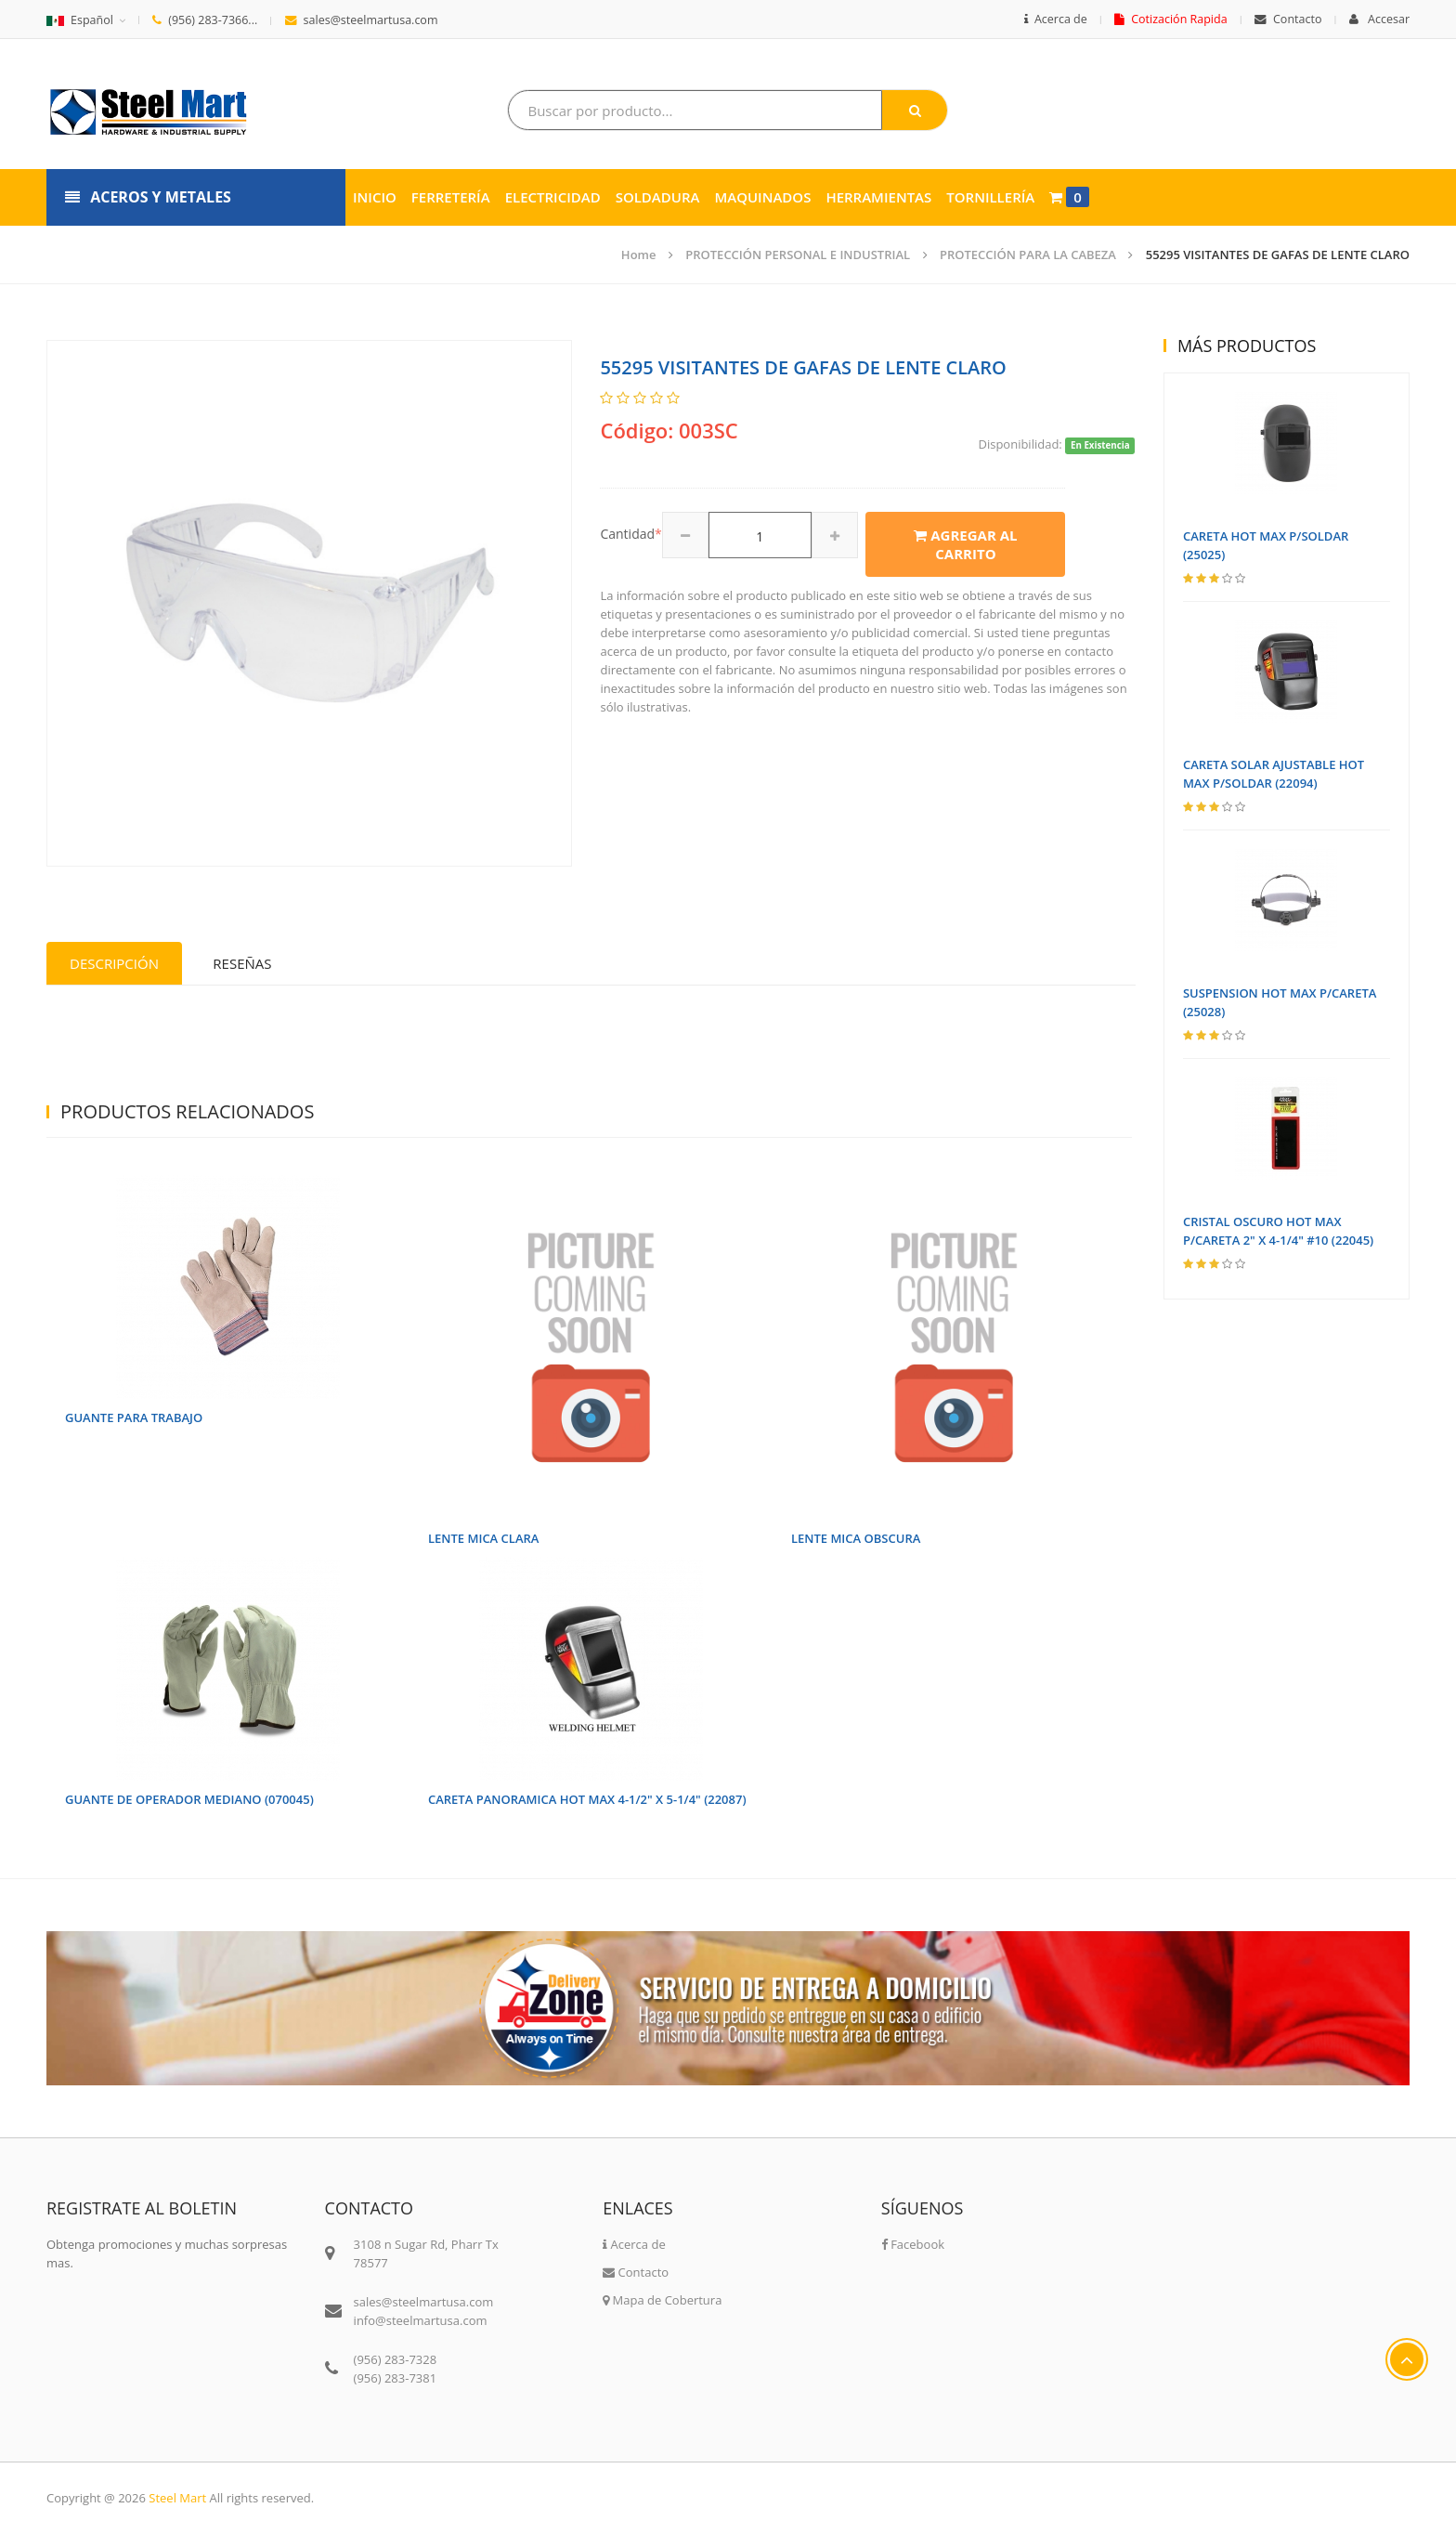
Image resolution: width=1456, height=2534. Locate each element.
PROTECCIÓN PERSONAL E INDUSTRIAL (797, 254)
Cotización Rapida (1170, 19)
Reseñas (242, 963)
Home (638, 254)
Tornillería (990, 197)
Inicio (374, 197)
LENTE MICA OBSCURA (855, 1538)
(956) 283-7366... (204, 20)
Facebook (912, 2244)
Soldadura (658, 197)
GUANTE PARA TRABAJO (133, 1417)
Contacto (1287, 19)
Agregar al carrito (965, 544)
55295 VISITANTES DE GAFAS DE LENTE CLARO (1278, 254)
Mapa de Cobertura (662, 2300)
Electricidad (553, 197)
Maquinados (762, 197)
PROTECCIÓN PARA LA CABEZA (1028, 254)
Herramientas (878, 197)
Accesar (1379, 19)
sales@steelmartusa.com (361, 20)
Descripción (114, 963)
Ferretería (450, 197)
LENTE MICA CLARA (483, 1538)
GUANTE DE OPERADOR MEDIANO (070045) (189, 1799)
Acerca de (1055, 19)
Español (79, 20)
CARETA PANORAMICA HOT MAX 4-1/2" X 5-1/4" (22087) (587, 1799)
